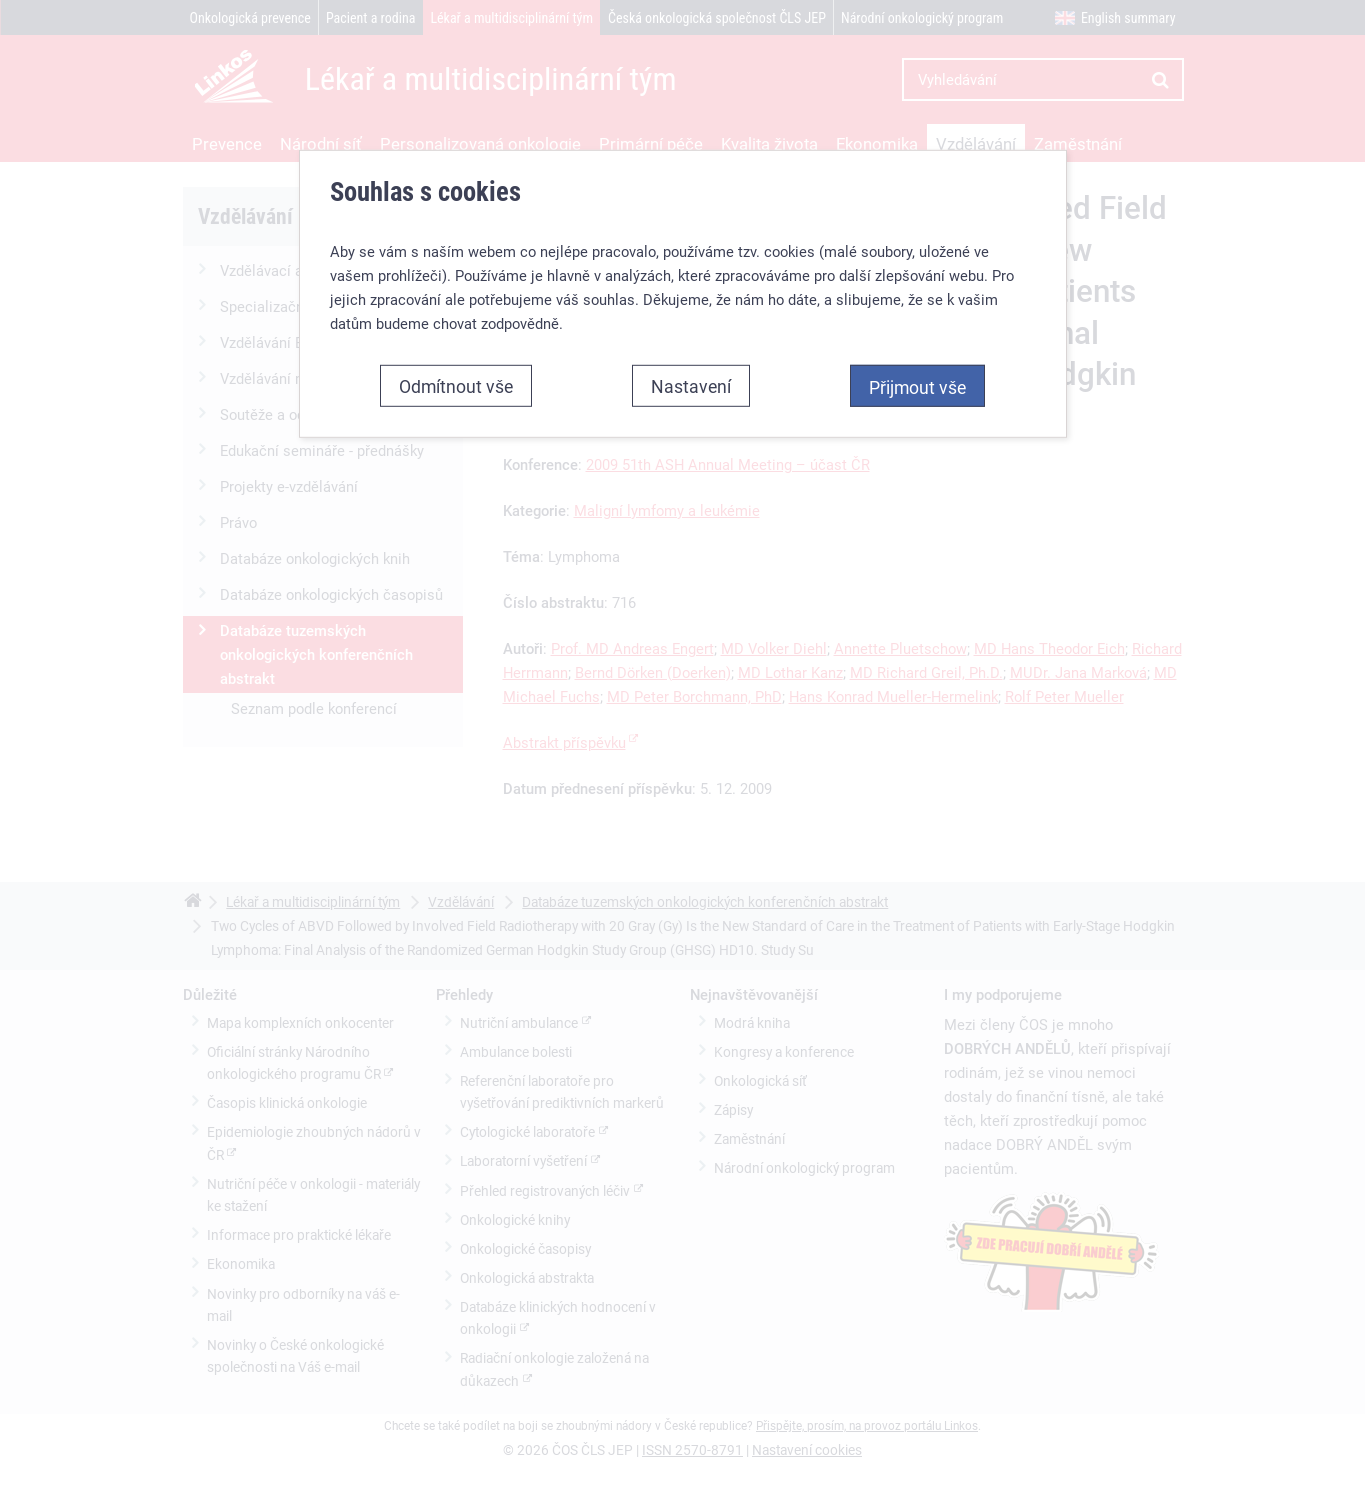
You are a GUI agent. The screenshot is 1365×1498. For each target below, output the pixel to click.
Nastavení (691, 386)
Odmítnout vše (456, 386)
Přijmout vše (917, 387)
